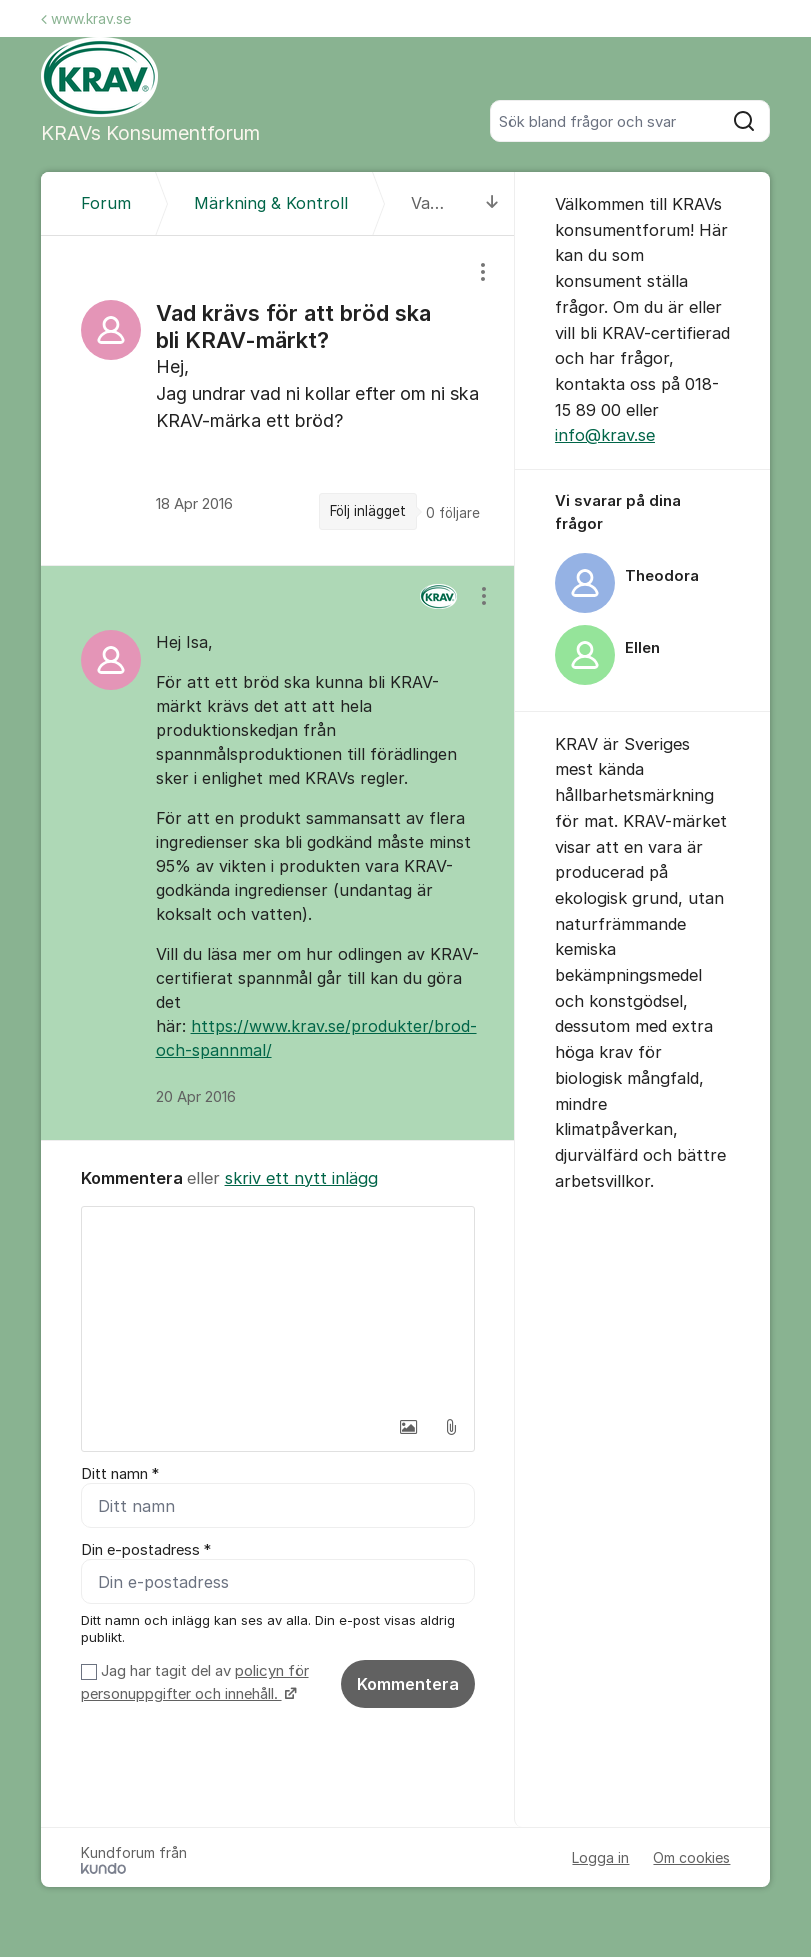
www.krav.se (86, 18)
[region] (278, 400)
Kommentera (408, 1684)
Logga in (600, 1857)
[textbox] (278, 1307)
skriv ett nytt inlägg (301, 1178)
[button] (409, 1427)
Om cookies (691, 1857)
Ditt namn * (120, 1474)
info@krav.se (605, 435)
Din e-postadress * (146, 1550)
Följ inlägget (368, 511)
